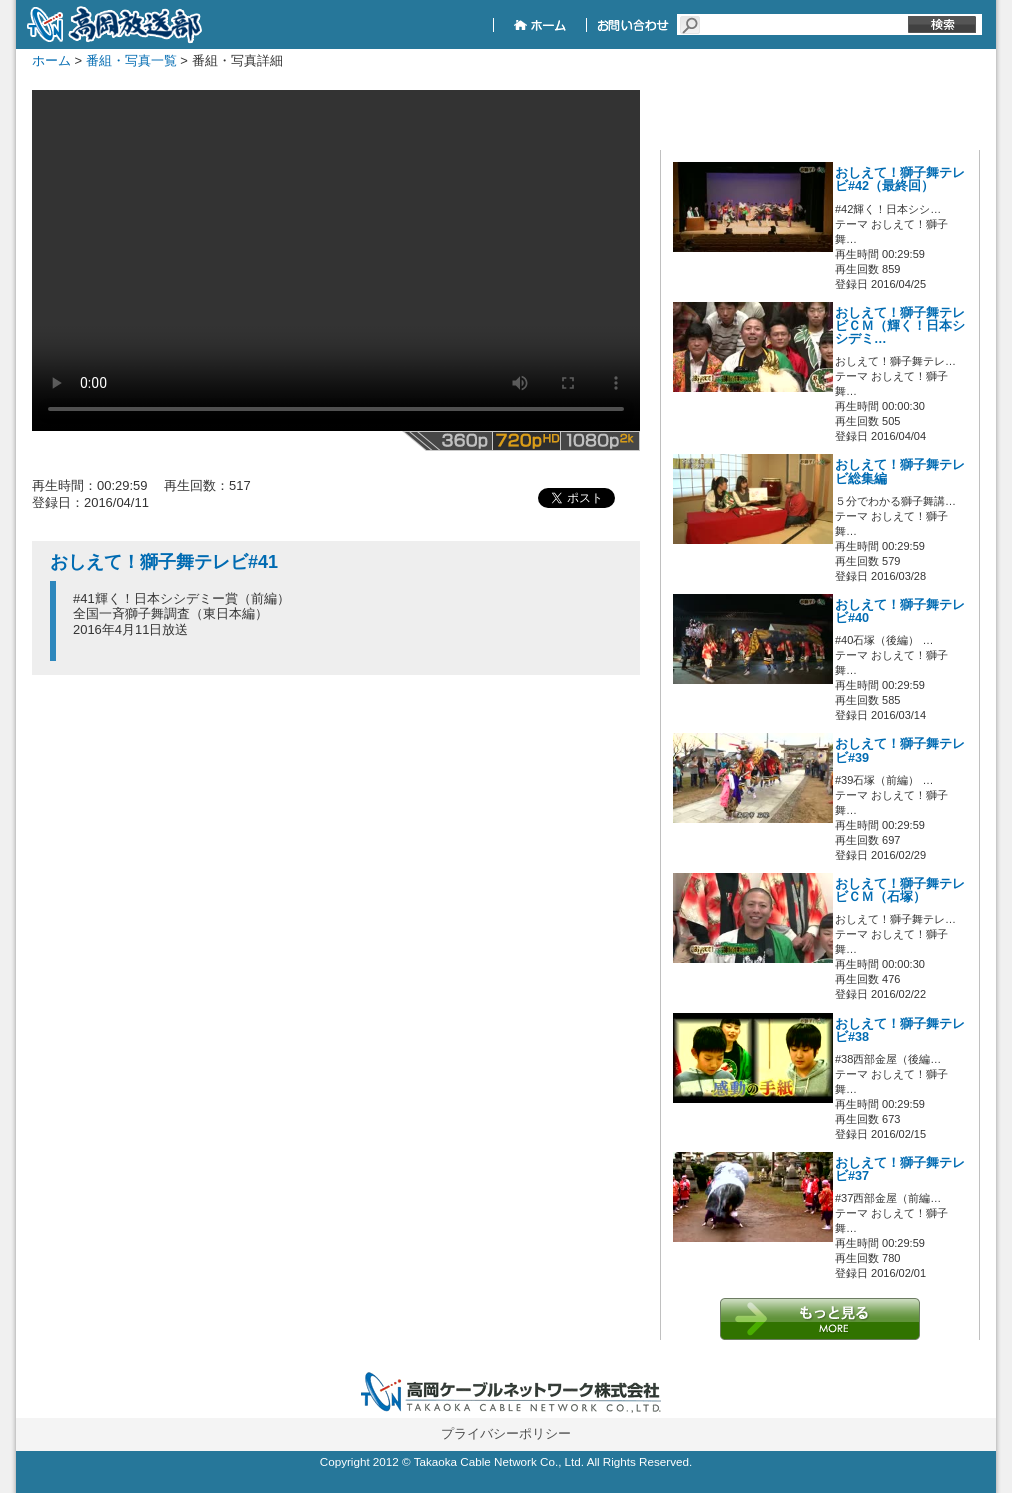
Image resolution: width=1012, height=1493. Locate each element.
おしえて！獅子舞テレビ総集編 (900, 471)
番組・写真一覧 (131, 60)
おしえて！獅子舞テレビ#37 (900, 1169)
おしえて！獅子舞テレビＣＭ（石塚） (900, 890)
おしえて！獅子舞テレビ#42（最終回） (900, 179)
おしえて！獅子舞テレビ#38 (900, 1030)
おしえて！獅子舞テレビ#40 (900, 611)
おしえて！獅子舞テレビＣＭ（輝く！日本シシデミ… (900, 326)
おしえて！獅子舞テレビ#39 (900, 750)
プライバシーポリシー (506, 1433)
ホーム (51, 60)
